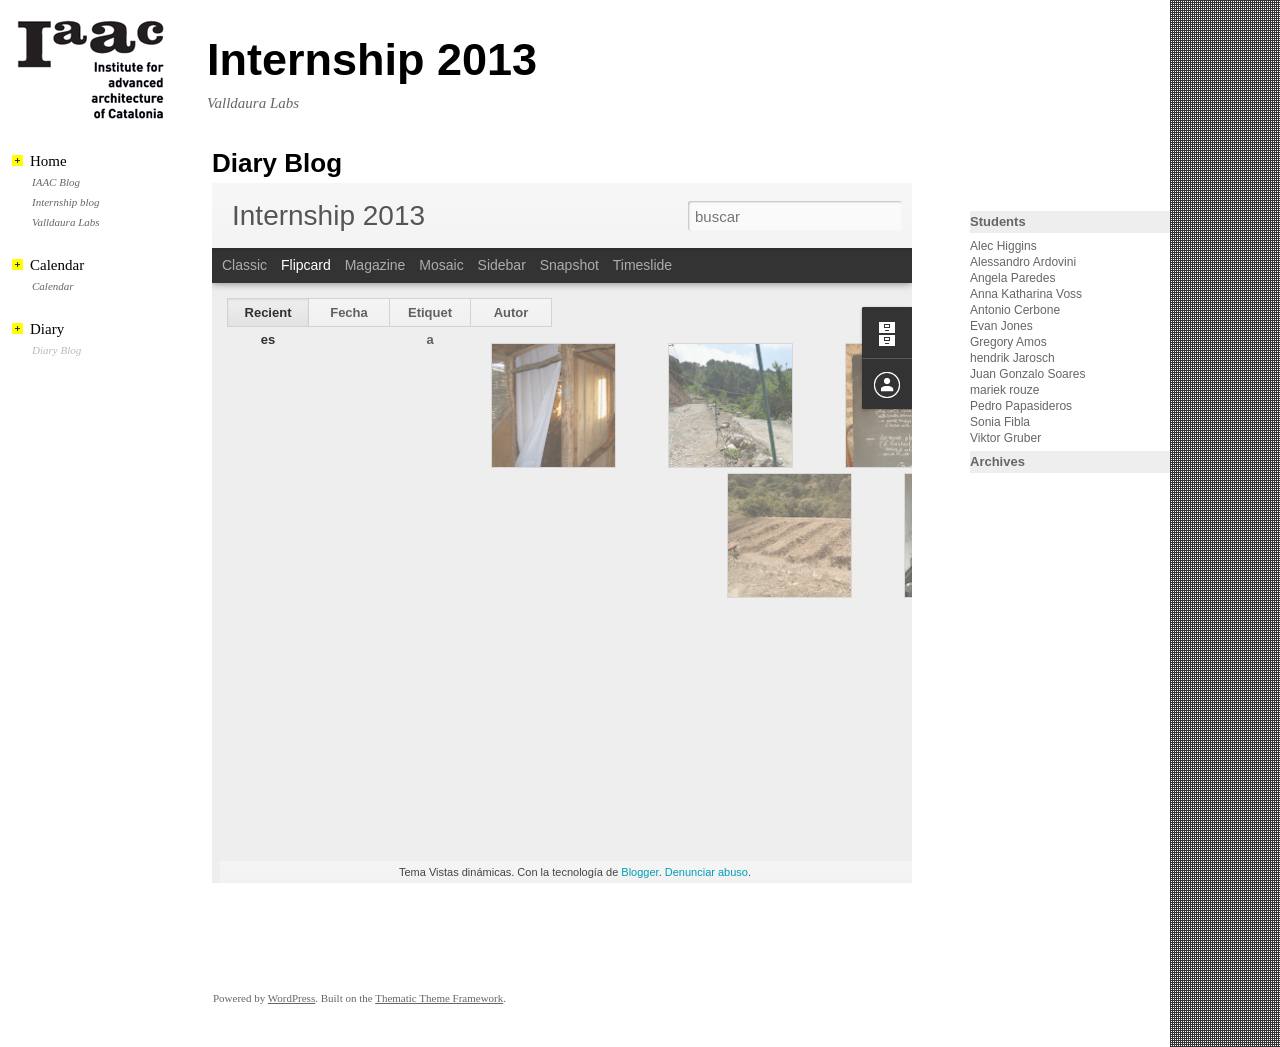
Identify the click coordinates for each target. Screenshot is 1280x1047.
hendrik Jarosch (1012, 358)
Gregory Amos (1008, 342)
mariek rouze (1004, 390)
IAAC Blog (56, 182)
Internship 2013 (372, 59)
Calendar (53, 286)
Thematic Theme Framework (439, 998)
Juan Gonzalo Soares (1027, 374)
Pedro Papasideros (1021, 406)
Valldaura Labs (66, 222)
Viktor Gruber (1005, 438)
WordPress (291, 998)
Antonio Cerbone (1015, 310)
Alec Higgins (1003, 246)
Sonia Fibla (1000, 422)
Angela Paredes (1012, 278)
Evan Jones (1001, 326)
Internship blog (66, 202)
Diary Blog (56, 350)
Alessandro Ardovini (1023, 262)
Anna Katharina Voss (1026, 294)
